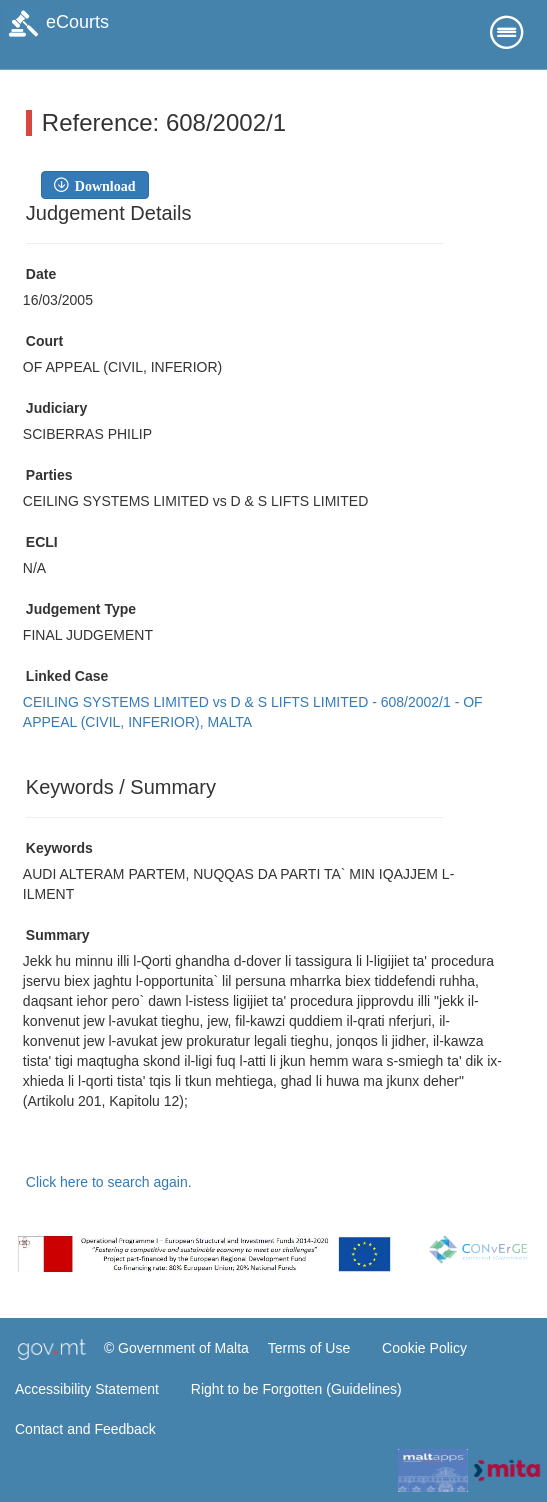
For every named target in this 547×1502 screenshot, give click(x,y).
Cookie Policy (424, 1348)
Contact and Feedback (85, 1429)
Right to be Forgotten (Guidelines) (296, 1389)
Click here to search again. (109, 1182)
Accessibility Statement (87, 1389)
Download (102, 185)
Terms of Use (309, 1348)
